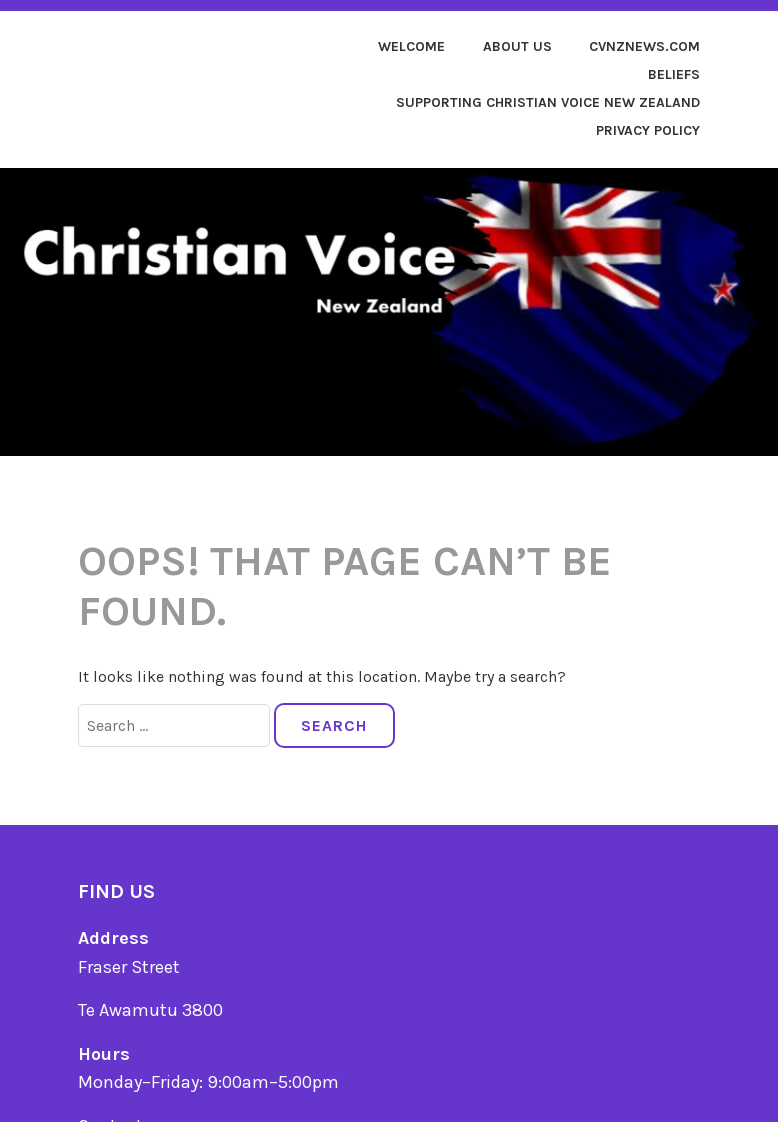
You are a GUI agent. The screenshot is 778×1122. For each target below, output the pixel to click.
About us (517, 46)
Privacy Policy (648, 130)
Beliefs (674, 74)
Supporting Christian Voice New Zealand (548, 102)
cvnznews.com (644, 46)
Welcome (411, 46)
